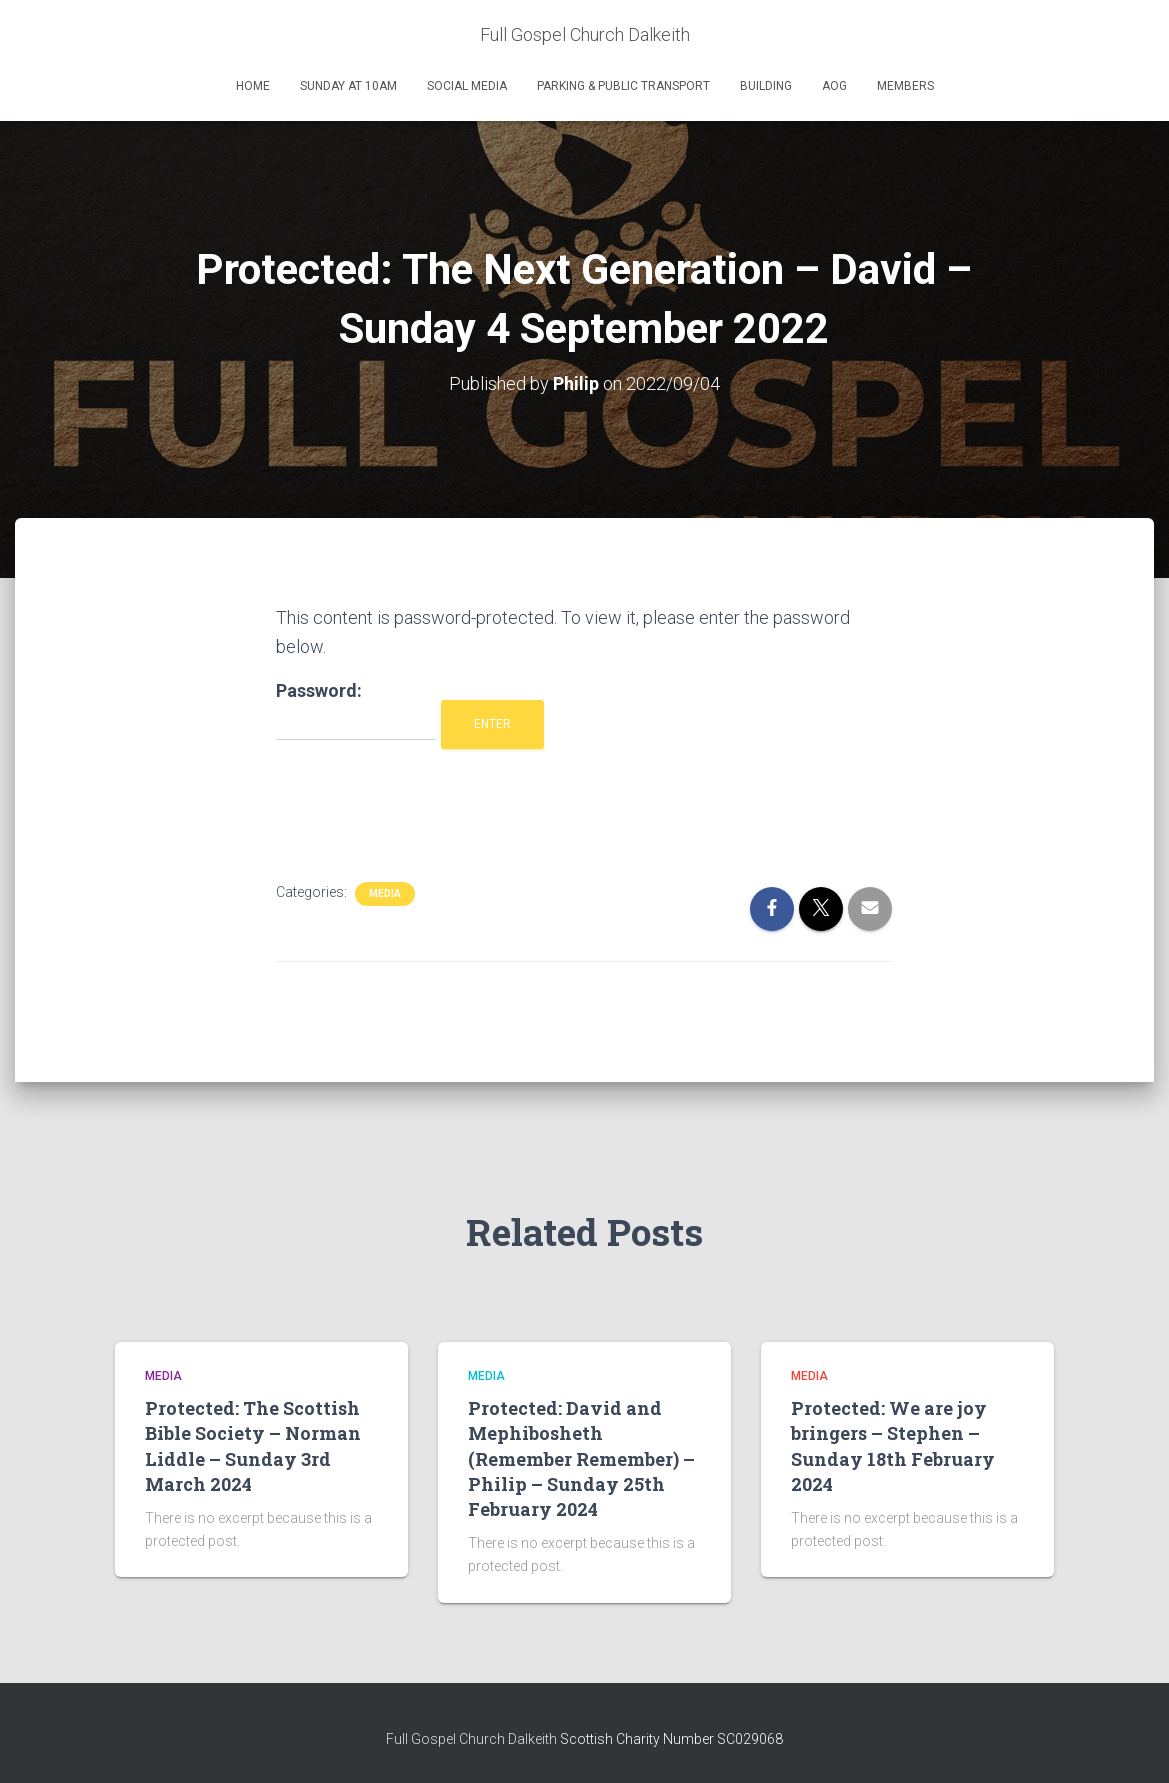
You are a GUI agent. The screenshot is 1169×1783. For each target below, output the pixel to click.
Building (766, 86)
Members (905, 86)
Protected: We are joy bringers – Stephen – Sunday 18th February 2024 (893, 1446)
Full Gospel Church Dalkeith (473, 1739)
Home (253, 86)
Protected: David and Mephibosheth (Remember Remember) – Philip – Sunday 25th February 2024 (581, 1458)
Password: (356, 710)
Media (385, 893)
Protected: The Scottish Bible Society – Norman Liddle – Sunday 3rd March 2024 (253, 1446)
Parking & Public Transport (623, 86)
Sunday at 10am (348, 86)
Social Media (467, 86)
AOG (834, 86)
